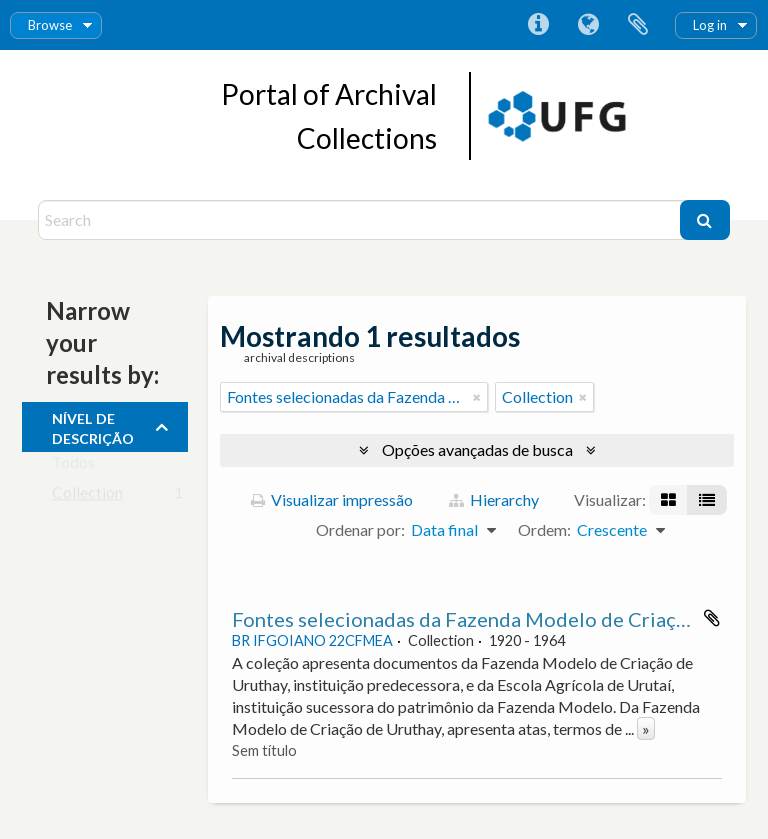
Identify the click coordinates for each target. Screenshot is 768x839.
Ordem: (544, 529)
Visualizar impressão (332, 499)
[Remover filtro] (477, 397)
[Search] (361, 220)
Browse (50, 25)
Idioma (588, 25)
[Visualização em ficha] (668, 500)
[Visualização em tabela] (707, 500)
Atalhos (538, 25)
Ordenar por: (360, 529)
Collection (87, 496)
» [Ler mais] (646, 728)
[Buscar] (705, 220)
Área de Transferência (638, 25)
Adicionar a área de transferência (712, 618)
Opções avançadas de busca (477, 449)
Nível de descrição (93, 426)
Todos (73, 466)
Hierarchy (494, 499)
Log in (710, 25)
